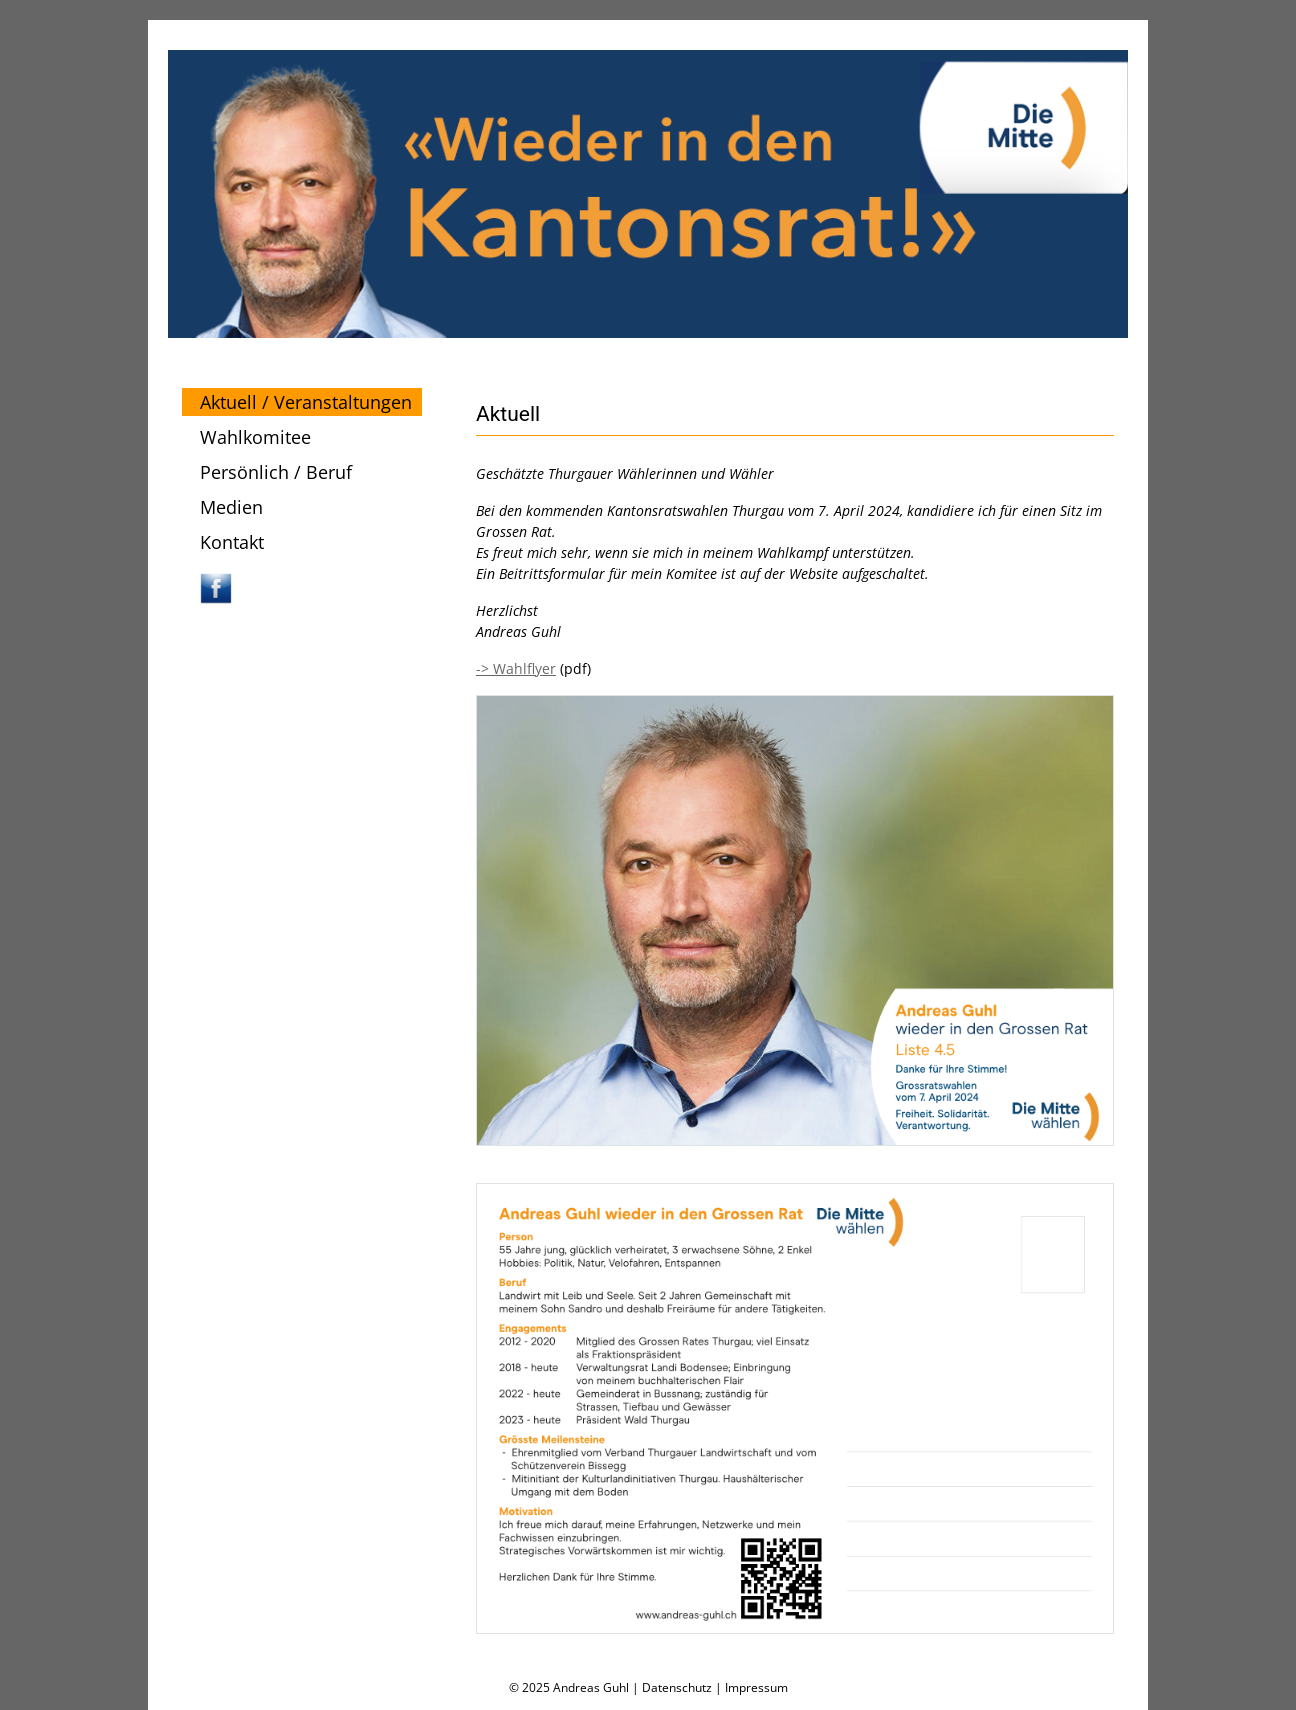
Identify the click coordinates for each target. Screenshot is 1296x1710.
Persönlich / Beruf (276, 472)
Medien (231, 507)
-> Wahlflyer (516, 668)
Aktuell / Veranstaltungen (306, 402)
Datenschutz (677, 1687)
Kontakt (232, 542)
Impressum (756, 1687)
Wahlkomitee (255, 437)
